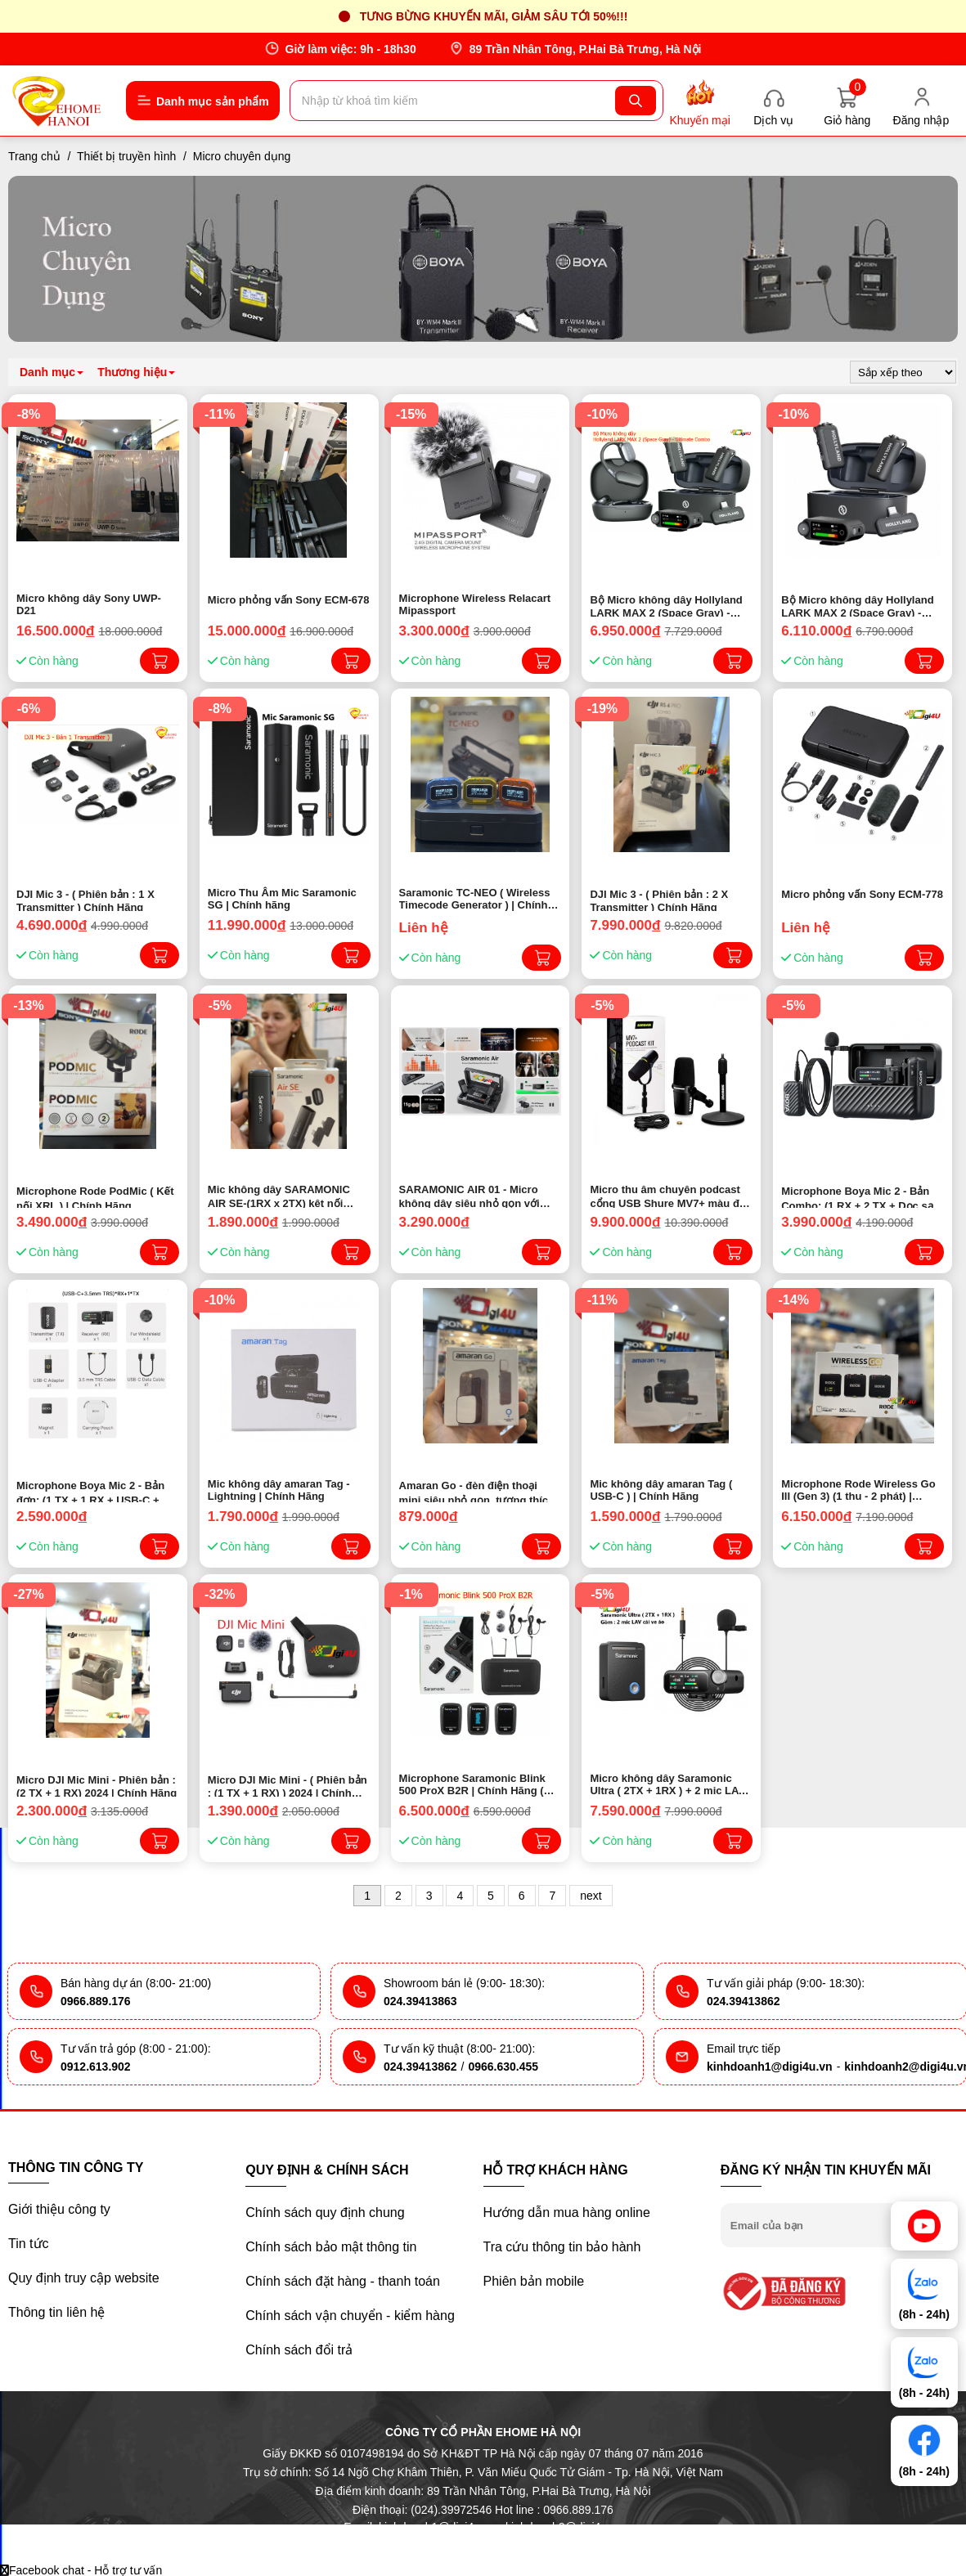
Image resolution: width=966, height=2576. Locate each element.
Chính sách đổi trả (299, 2350)
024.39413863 (420, 2001)
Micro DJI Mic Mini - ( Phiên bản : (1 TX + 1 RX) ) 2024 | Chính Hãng (287, 1785)
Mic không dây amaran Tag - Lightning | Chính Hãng (279, 1490)
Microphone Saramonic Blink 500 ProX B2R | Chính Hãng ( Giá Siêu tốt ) (472, 1784)
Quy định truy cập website (84, 2278)
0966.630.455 (503, 2066)
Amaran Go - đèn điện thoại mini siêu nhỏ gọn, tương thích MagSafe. (477, 1490)
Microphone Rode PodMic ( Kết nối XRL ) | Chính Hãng (95, 1196)
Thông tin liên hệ (56, 2312)
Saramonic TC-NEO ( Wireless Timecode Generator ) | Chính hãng (474, 898)
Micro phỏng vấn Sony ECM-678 (289, 600)
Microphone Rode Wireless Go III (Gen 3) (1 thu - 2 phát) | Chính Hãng (858, 1490)
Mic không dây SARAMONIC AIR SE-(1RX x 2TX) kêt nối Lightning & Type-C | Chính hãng (279, 1195)
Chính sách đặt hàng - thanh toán (342, 2281)
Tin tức (28, 2244)
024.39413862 (743, 2001)
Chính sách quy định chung (324, 2212)
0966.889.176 (96, 2001)
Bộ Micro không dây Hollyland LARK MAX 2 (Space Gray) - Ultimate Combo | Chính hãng (666, 605)
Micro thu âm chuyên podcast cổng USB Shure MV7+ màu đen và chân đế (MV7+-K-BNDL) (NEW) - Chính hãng (671, 1195)
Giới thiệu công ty (59, 2209)
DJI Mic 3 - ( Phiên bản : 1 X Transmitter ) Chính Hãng (85, 899)
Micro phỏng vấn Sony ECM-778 (862, 894)
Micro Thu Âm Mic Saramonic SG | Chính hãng (282, 898)
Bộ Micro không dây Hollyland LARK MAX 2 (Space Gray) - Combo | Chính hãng (857, 605)
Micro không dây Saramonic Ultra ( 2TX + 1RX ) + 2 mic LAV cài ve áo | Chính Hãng (667, 1784)
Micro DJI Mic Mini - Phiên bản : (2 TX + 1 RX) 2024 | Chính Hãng (96, 1785)
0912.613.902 (96, 2066)
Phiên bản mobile (534, 2281)
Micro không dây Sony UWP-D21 (88, 604)
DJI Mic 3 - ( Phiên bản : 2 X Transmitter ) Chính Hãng (659, 899)
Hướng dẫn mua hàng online (566, 2212)
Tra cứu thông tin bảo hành (562, 2247)
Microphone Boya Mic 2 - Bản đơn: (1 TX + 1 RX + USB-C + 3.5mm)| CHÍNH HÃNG (90, 1490)
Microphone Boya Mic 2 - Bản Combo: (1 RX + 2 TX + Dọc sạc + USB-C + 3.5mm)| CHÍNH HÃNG (860, 1196)
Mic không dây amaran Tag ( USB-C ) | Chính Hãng (661, 1490)
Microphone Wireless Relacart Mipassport (475, 604)
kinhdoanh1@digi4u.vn (770, 2066)
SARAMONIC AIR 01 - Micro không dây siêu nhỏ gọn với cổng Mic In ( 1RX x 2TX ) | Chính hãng (469, 1195)
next (590, 1895)
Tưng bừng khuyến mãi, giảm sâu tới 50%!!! (494, 16)
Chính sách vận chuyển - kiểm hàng (350, 2315)
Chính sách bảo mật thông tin (330, 2247)
